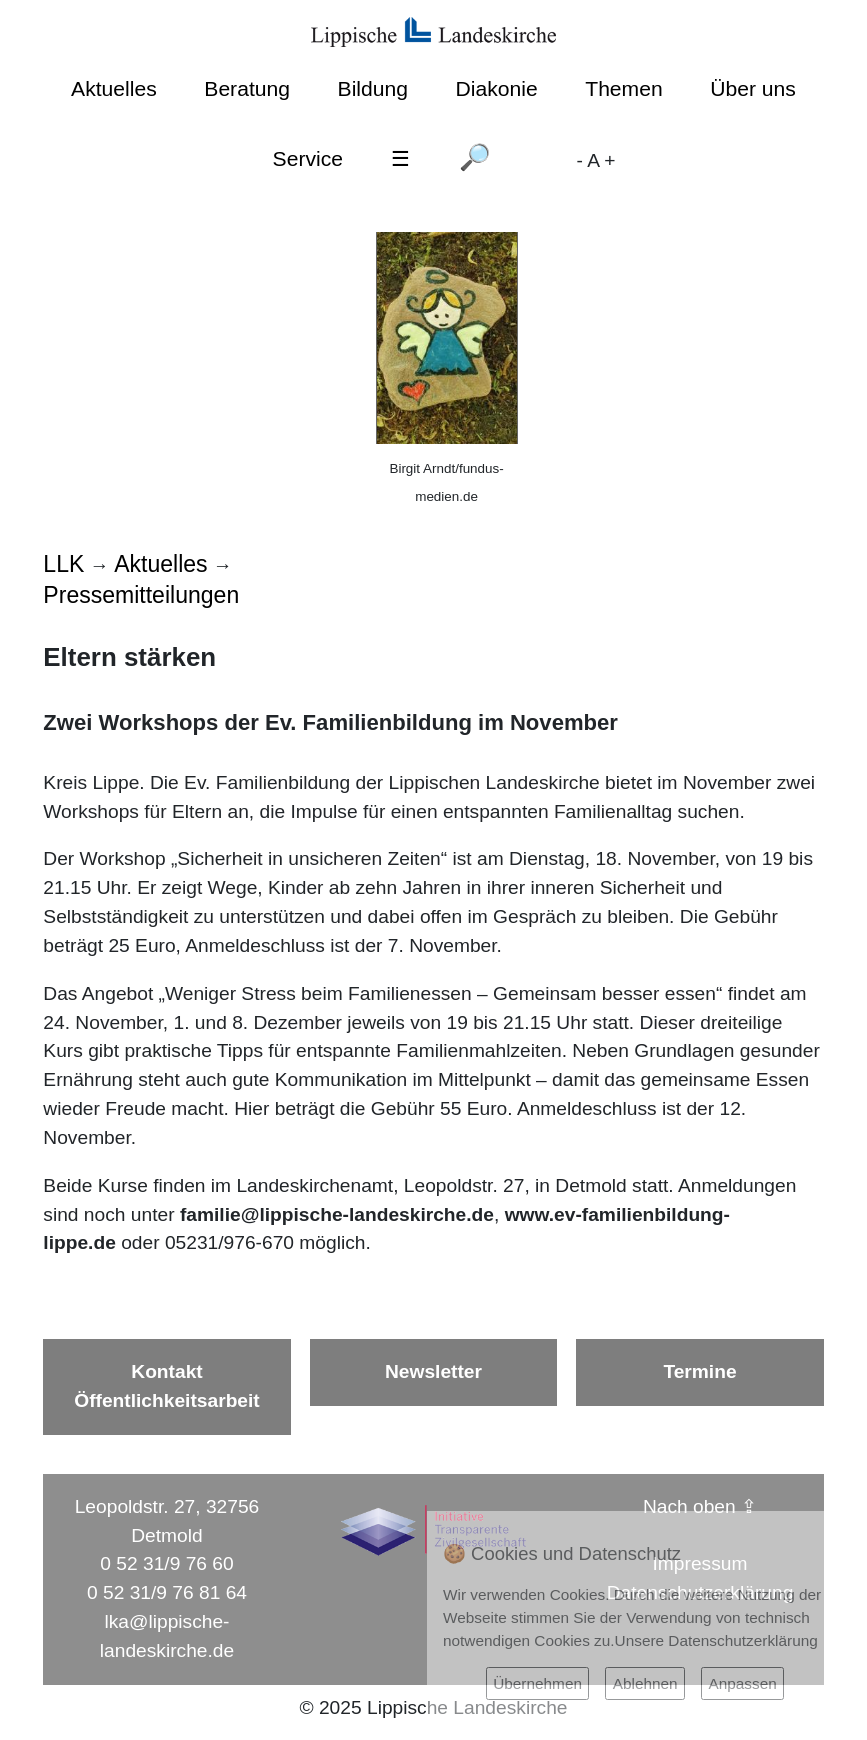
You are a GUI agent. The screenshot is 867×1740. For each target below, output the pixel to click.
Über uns (753, 88)
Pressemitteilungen (141, 595)
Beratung (247, 88)
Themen (623, 88)
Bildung (373, 88)
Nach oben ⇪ (700, 1506)
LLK (63, 564)
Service (308, 158)
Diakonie (497, 88)
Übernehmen (537, 1683)
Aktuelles (114, 88)
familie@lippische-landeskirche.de (337, 1214)
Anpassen (742, 1683)
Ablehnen (645, 1683)
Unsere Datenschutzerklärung (716, 1640)
